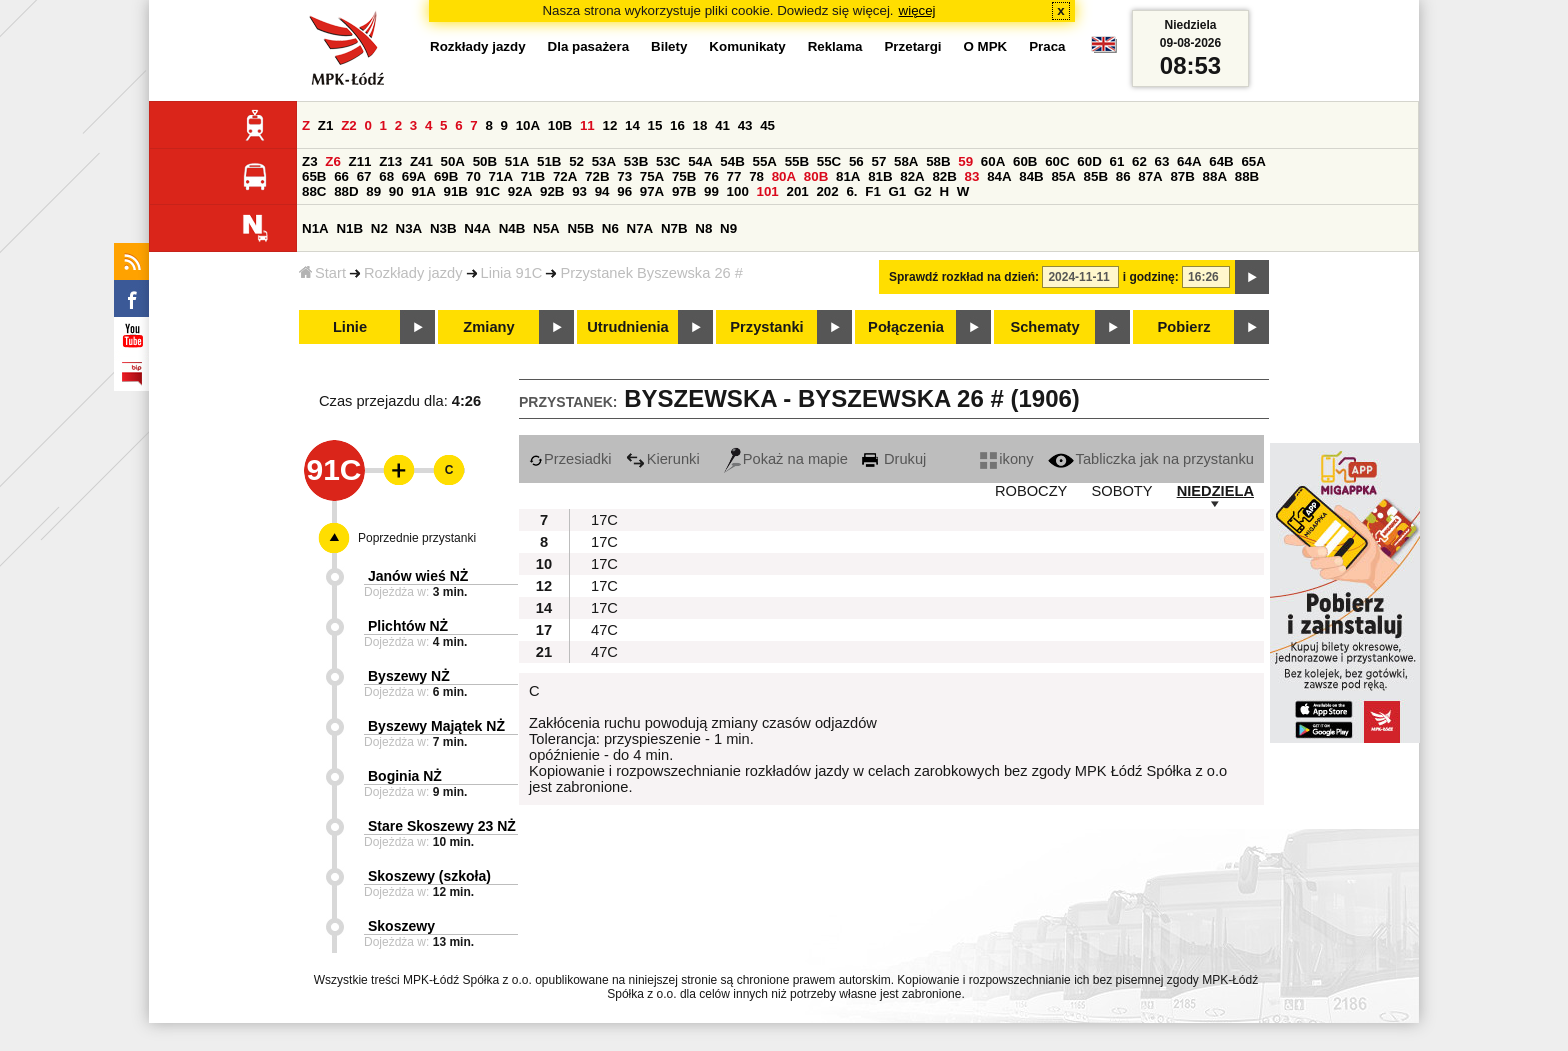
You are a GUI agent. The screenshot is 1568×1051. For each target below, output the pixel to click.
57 (878, 161)
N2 (379, 228)
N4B (512, 228)
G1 (898, 191)
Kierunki (663, 459)
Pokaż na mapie (786, 459)
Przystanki (766, 327)
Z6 (333, 161)
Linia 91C (512, 273)
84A (999, 176)
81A (848, 176)
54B (732, 161)
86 (1123, 176)
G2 (923, 191)
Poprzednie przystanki (417, 538)
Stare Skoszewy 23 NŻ (442, 826)
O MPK (986, 46)
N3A (409, 228)
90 (396, 191)
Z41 (421, 161)
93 (579, 191)
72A (565, 176)
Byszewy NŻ (409, 676)
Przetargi (912, 46)
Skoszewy (401, 926)
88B (1247, 176)
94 (602, 191)
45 (767, 125)
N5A (546, 228)
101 (768, 191)
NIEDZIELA (1215, 491)
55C (829, 161)
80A (784, 176)
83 (972, 176)
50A (453, 161)
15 (655, 125)
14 (632, 125)
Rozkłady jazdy (413, 273)
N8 (703, 228)
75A (652, 176)
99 (711, 191)
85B (1096, 176)
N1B (349, 228)
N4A (477, 228)
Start (322, 273)
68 (386, 176)
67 (364, 176)
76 (711, 176)
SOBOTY (1121, 491)
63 (1162, 161)
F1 (873, 191)
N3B (443, 228)
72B (597, 176)
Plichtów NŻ (408, 626)
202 (827, 191)
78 (756, 176)
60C (1057, 161)
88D (346, 191)
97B (684, 191)
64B (1221, 161)
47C (604, 630)
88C (314, 191)
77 (734, 176)
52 (576, 161)
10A (528, 125)
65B (314, 176)
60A (993, 161)
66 (341, 176)
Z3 (310, 161)
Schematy (1044, 327)
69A (414, 176)
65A (1253, 161)
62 (1139, 161)
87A (1150, 176)
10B (560, 125)
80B (816, 176)
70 (473, 176)
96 (624, 191)
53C (668, 161)
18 (700, 125)
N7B (674, 228)
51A (517, 161)
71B (533, 176)
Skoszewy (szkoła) (429, 876)
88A (1215, 176)
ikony (1006, 459)
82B (944, 176)
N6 (610, 228)
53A (604, 161)
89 (373, 191)
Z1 (326, 125)
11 (587, 125)
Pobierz (1184, 327)
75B (684, 176)
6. (851, 191)
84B (1031, 176)
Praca (1047, 46)
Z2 (349, 125)
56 (856, 161)
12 (609, 125)
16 (677, 125)
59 (965, 161)
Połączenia (906, 327)
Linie (350, 327)
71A (501, 176)
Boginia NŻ (405, 776)
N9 (728, 228)
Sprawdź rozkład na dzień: (964, 277)
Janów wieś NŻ (418, 576)
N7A (640, 228)
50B (485, 161)
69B (446, 176)
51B (549, 161)
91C (488, 191)
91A (423, 191)
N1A (315, 228)
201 (798, 191)
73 (624, 176)
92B (552, 191)
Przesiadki (570, 459)
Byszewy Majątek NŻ (436, 726)
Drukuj (894, 459)
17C (604, 520)
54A (700, 161)
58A (906, 161)
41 (722, 125)
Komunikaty (747, 46)
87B (1182, 176)
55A (764, 161)
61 (1116, 161)
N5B (580, 228)
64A (1189, 161)
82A (912, 176)
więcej (917, 10)
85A (1063, 176)
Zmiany (488, 327)
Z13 (390, 161)
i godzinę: (1151, 277)
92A (520, 191)
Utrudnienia (627, 327)
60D (1089, 161)
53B (636, 161)
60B (1025, 161)
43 (745, 125)
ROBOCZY (1031, 491)
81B (880, 176)
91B (456, 191)
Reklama (835, 46)
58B (938, 161)
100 (738, 191)
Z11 (360, 161)
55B (797, 161)
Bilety (669, 46)
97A (652, 191)
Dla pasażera (589, 46)
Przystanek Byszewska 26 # (651, 273)
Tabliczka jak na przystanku (1151, 459)
